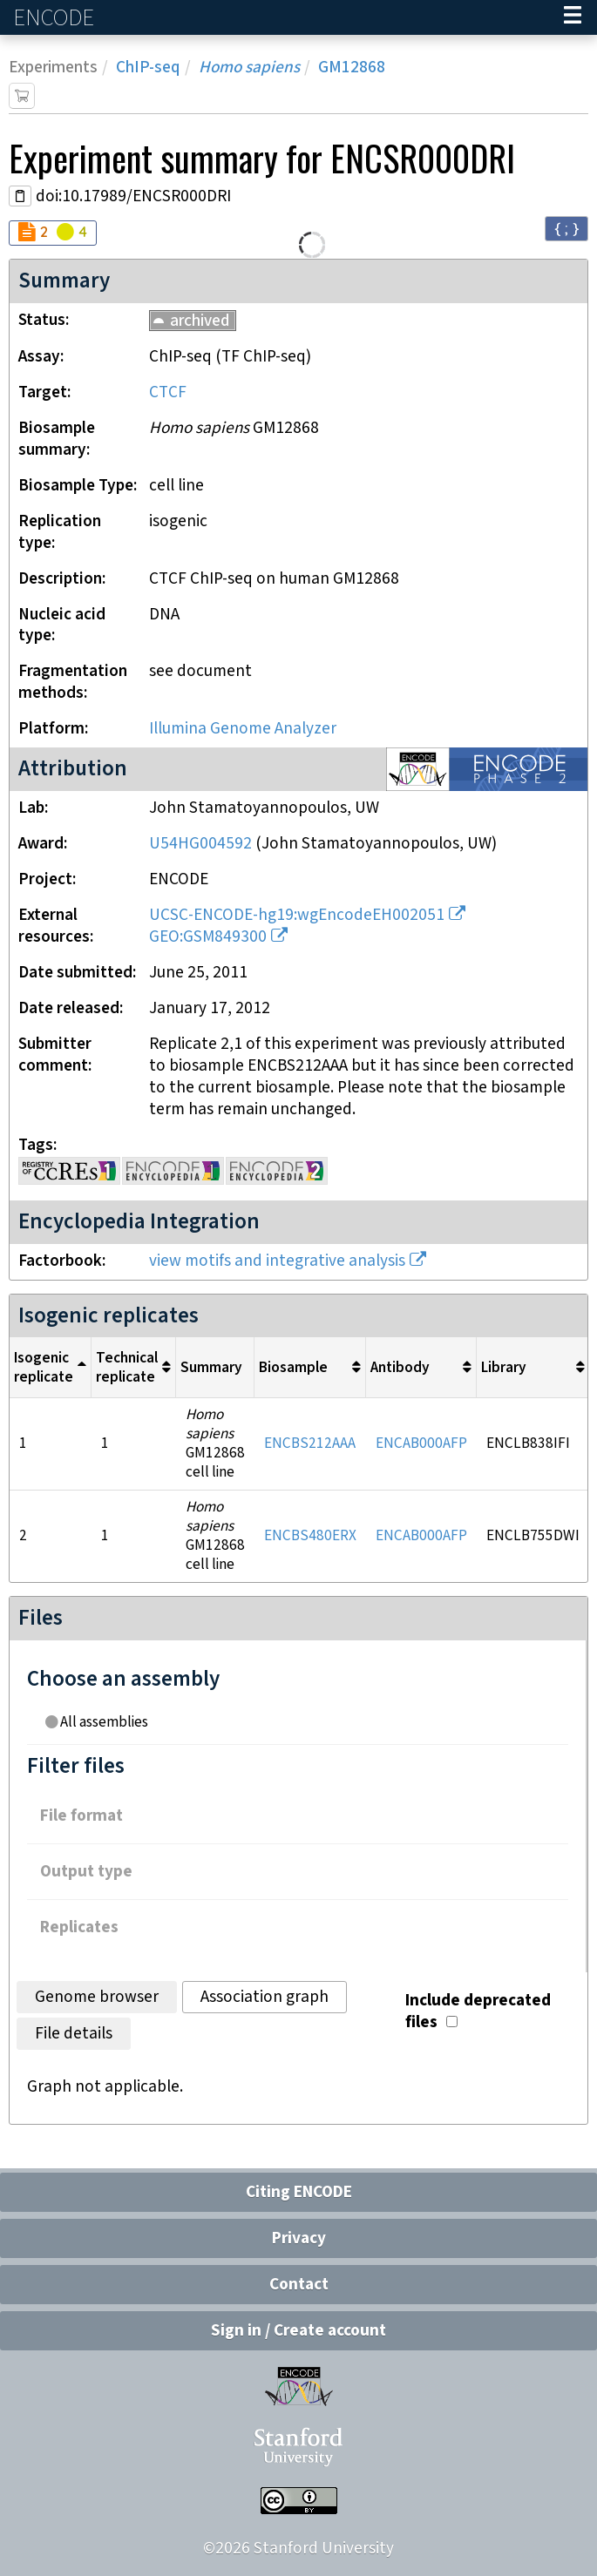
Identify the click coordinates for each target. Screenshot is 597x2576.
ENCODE (55, 18)
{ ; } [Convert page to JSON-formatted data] (566, 228)
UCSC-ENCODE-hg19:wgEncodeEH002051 (296, 915)
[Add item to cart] (22, 96)
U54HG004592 (200, 844)
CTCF (168, 392)
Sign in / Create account (298, 2331)
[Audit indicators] (53, 233)
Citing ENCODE (299, 2192)
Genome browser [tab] (97, 1997)
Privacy (299, 2238)
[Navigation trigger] (572, 17)
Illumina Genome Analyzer (242, 729)
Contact (299, 2284)
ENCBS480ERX (310, 1535)
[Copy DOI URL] (20, 196)
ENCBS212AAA (310, 1443)
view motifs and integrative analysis (277, 1261)
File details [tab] (73, 2034)
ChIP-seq (148, 67)
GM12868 (351, 67)
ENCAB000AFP (421, 1443)
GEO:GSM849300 (208, 937)
